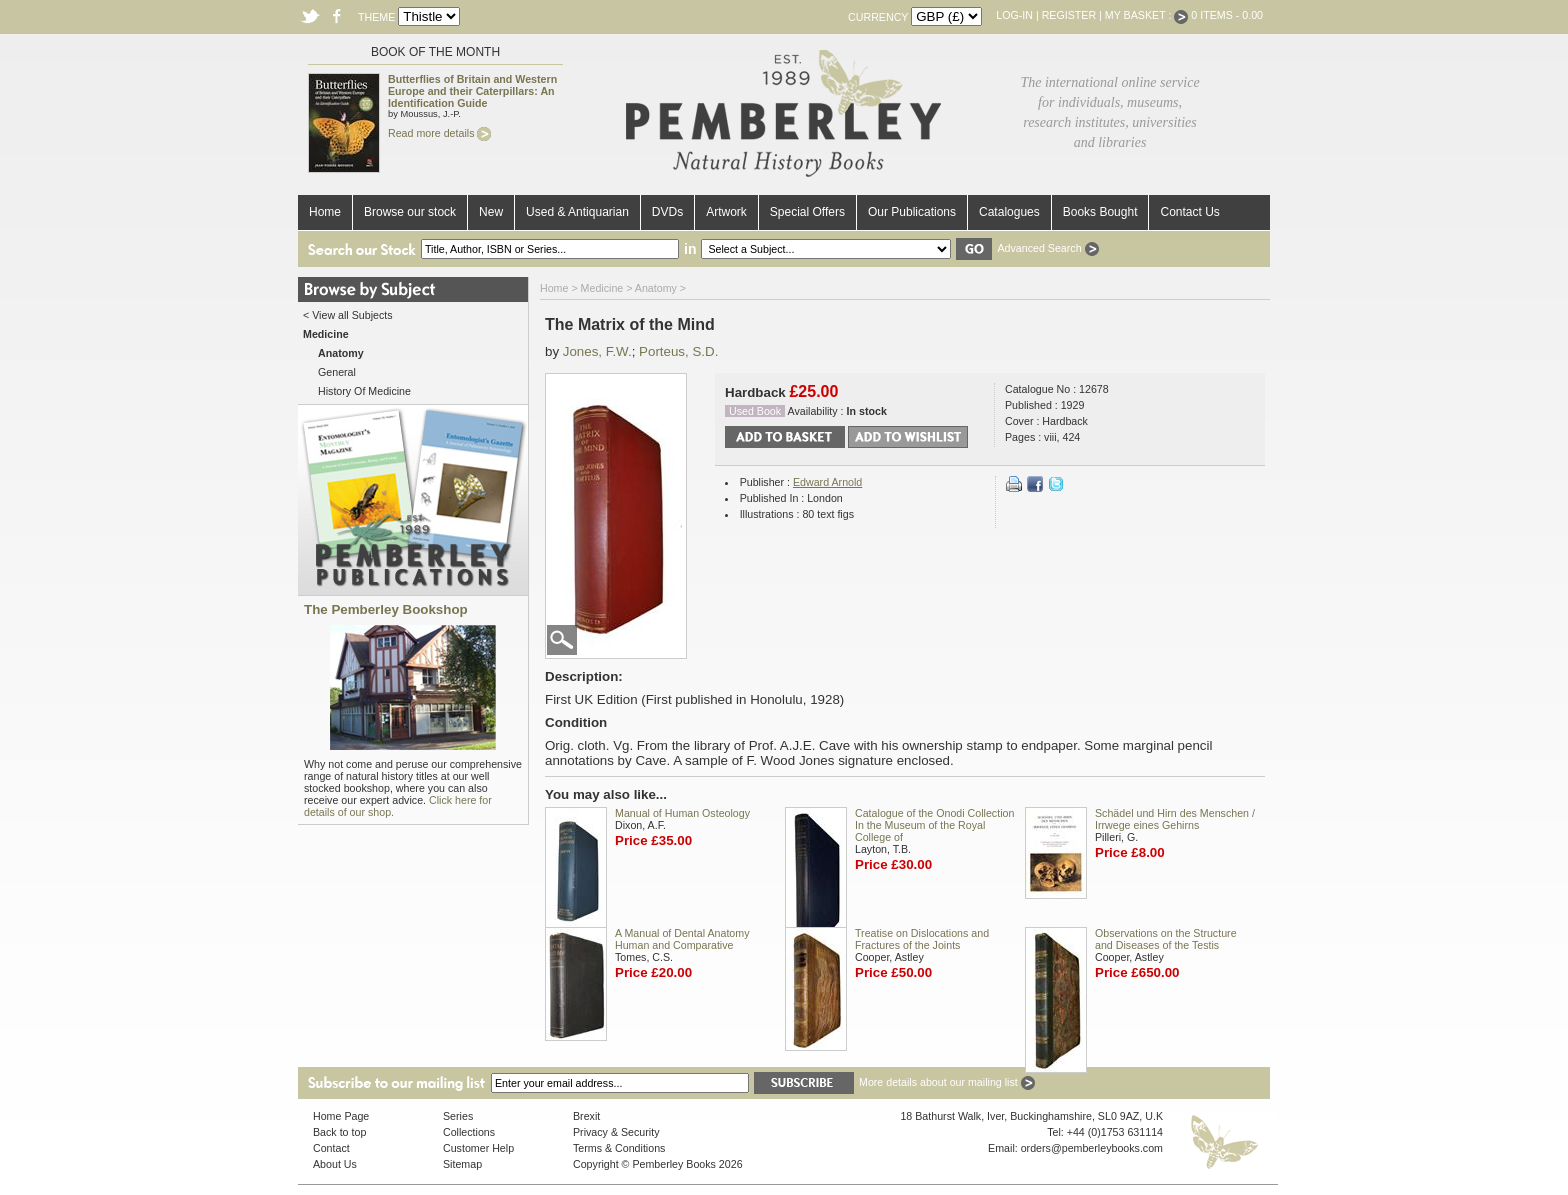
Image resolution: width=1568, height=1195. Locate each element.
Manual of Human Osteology (682, 813)
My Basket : (1147, 15)
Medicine (602, 288)
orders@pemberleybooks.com (1092, 1148)
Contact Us (1189, 212)
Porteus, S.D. (678, 351)
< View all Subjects (348, 315)
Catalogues (1009, 212)
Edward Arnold (827, 482)
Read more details (439, 133)
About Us (335, 1164)
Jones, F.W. (597, 351)
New (491, 212)
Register (1069, 15)
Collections (469, 1132)
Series (458, 1116)
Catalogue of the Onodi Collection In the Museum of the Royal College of (934, 825)
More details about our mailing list (947, 1082)
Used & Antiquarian (577, 212)
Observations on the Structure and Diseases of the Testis (1166, 939)
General (337, 372)
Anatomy (656, 288)
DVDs (667, 212)
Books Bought (1100, 212)
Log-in (1014, 15)
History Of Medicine (364, 391)
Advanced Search (1047, 248)
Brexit (586, 1116)
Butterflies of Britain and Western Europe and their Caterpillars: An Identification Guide (472, 91)
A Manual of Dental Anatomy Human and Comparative (682, 939)
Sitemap (462, 1164)
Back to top (339, 1132)
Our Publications (912, 212)
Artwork (726, 212)
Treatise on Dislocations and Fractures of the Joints (922, 939)
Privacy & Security (616, 1132)
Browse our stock (410, 212)
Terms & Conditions (619, 1148)
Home (325, 212)
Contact (331, 1148)
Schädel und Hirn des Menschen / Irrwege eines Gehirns (1175, 819)
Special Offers (807, 212)
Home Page (341, 1116)
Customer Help (478, 1148)
